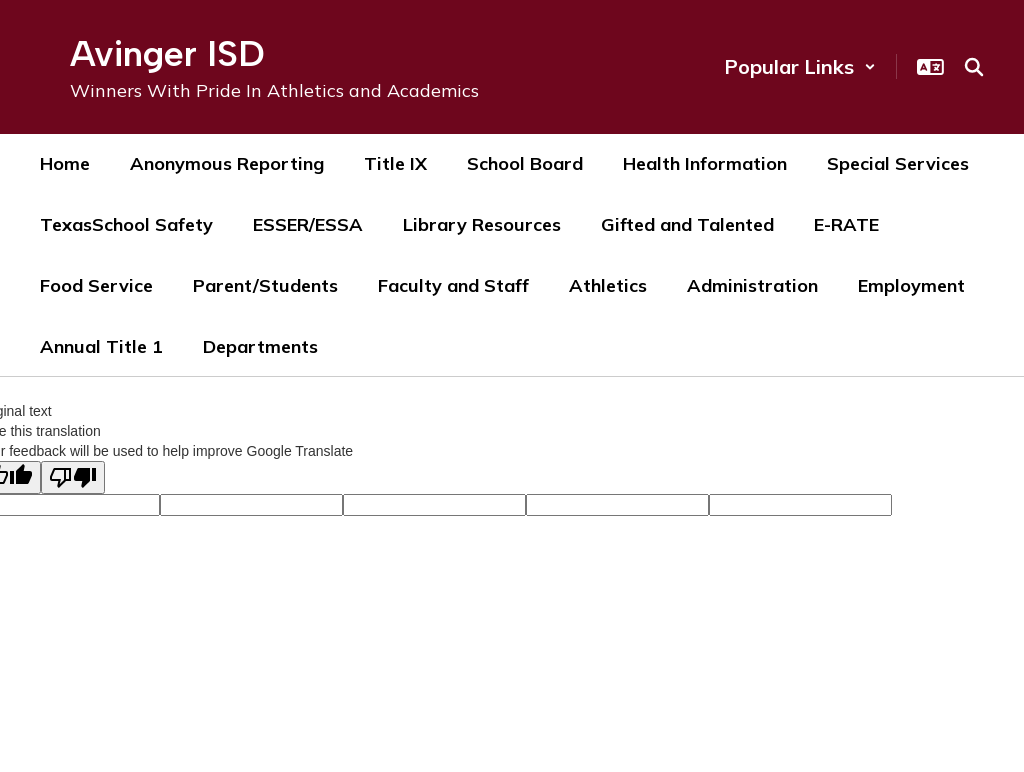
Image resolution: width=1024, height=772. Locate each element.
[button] (800, 66)
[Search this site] (974, 67)
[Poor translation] (73, 477)
